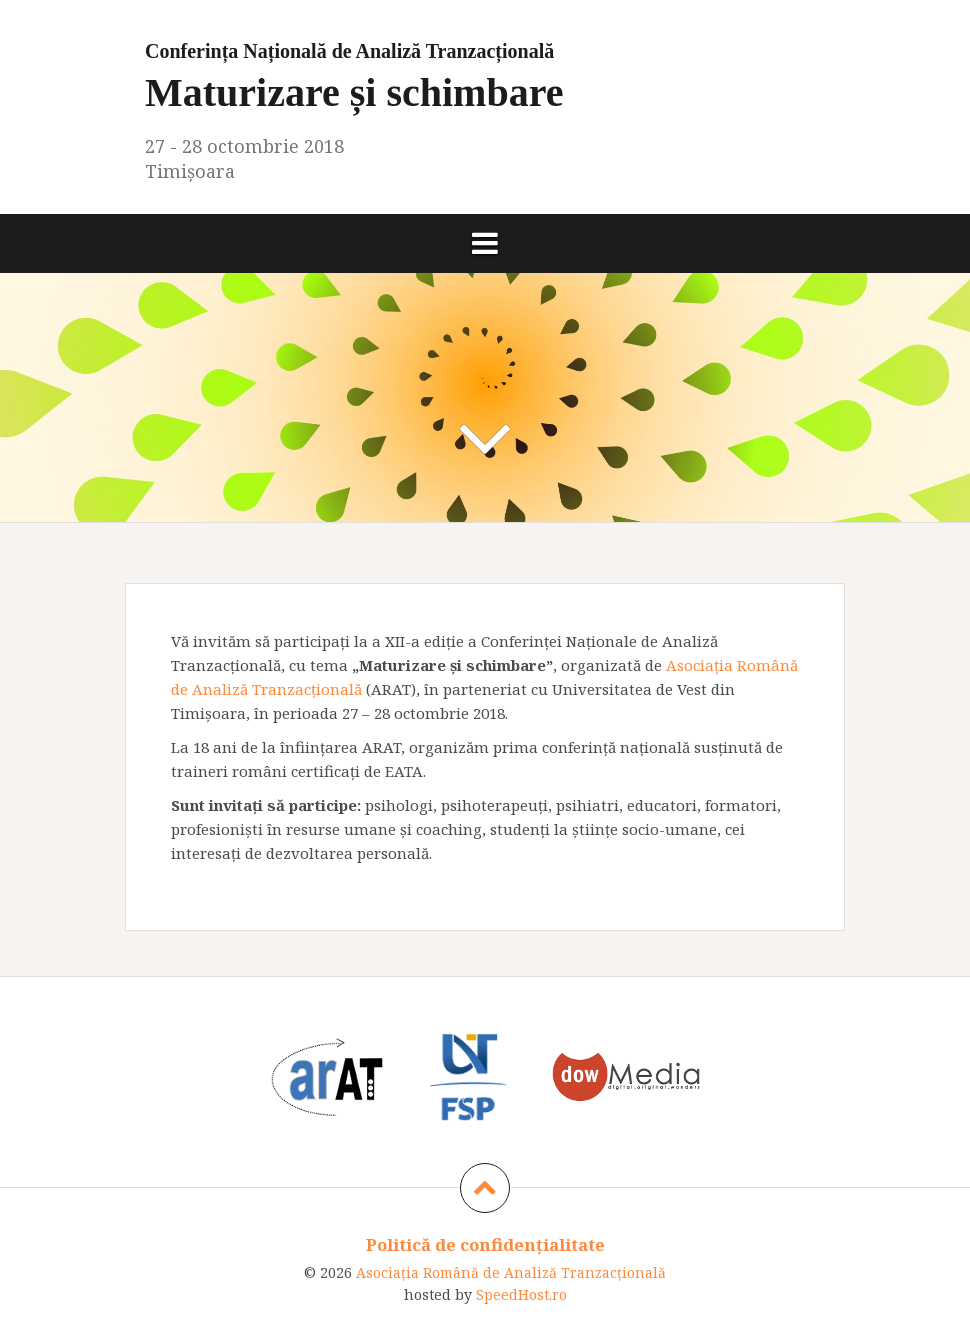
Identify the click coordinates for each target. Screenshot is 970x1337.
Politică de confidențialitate (485, 1244)
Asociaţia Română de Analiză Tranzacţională (511, 1272)
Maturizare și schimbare (485, 72)
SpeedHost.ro (521, 1294)
